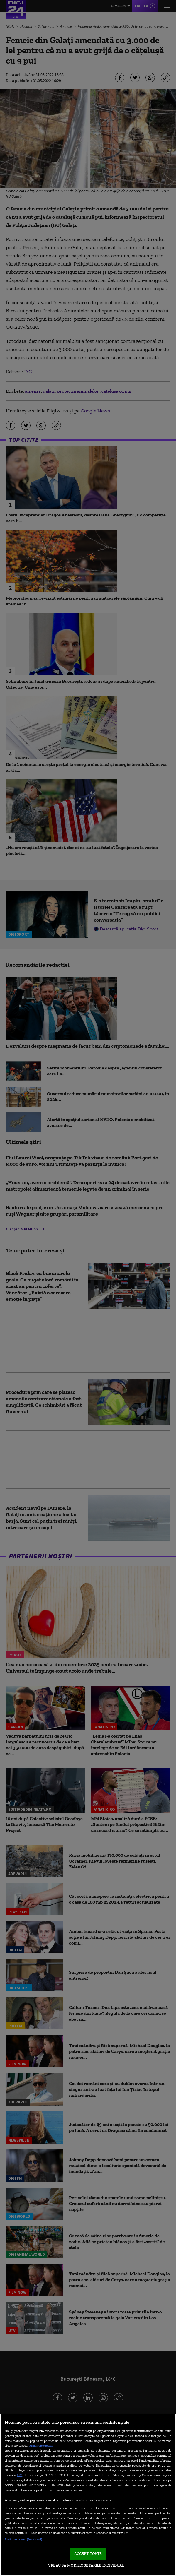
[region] (88, 2495)
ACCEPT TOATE (88, 2553)
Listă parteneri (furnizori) (23, 2539)
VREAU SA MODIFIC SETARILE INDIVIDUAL (86, 2565)
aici (19, 2475)
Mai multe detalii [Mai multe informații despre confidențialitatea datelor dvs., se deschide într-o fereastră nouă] (41, 2445)
